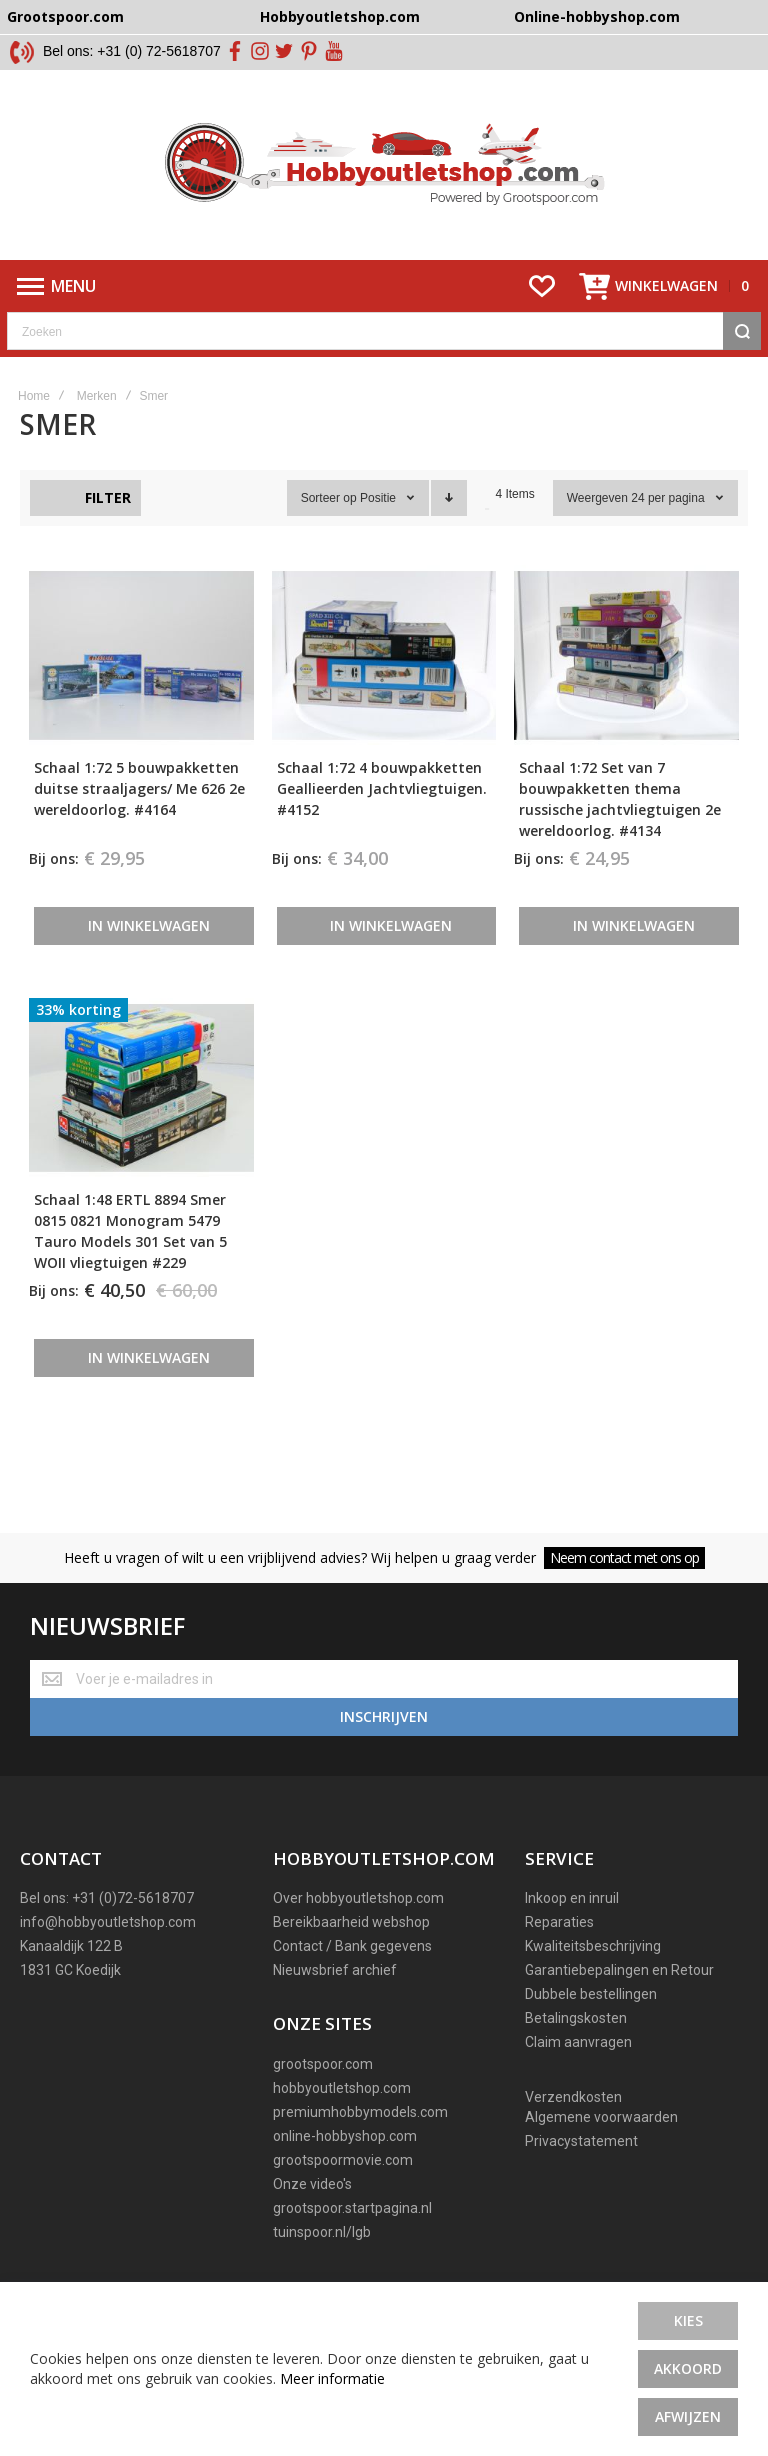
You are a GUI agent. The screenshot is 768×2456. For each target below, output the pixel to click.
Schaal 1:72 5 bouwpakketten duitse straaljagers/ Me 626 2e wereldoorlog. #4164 (139, 788)
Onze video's (312, 2184)
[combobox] (384, 331)
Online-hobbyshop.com (597, 16)
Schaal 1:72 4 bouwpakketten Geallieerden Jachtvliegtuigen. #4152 (382, 788)
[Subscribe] (384, 1717)
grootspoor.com (323, 2064)
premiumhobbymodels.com (360, 2112)
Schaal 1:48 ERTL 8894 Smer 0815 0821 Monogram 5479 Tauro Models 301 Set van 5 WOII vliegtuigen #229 (130, 1231)
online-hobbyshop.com (345, 2136)
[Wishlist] (542, 286)
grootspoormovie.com (343, 2160)
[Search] (742, 331)
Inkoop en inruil (572, 1898)
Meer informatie (332, 2378)
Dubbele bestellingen (591, 1994)
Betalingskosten (576, 2018)
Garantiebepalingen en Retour (619, 1970)
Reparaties (559, 1922)
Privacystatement (581, 2141)
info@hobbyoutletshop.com (108, 1922)
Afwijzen (688, 2416)
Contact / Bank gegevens (352, 1946)
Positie (379, 498)
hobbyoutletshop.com (342, 2088)
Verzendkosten (573, 2097)
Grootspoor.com (65, 16)
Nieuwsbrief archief (335, 1970)
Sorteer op (329, 498)
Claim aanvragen (578, 2042)
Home (34, 396)
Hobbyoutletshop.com (340, 16)
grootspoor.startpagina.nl (352, 2208)
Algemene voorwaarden (601, 2117)
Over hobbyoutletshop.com (358, 1898)
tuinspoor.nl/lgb (322, 2232)
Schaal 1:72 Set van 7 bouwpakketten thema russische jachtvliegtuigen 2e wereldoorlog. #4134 (620, 799)
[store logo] (384, 165)
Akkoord (688, 2368)
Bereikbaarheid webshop (351, 1922)
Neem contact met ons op (624, 1557)
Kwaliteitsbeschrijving (593, 1946)
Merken (97, 396)
